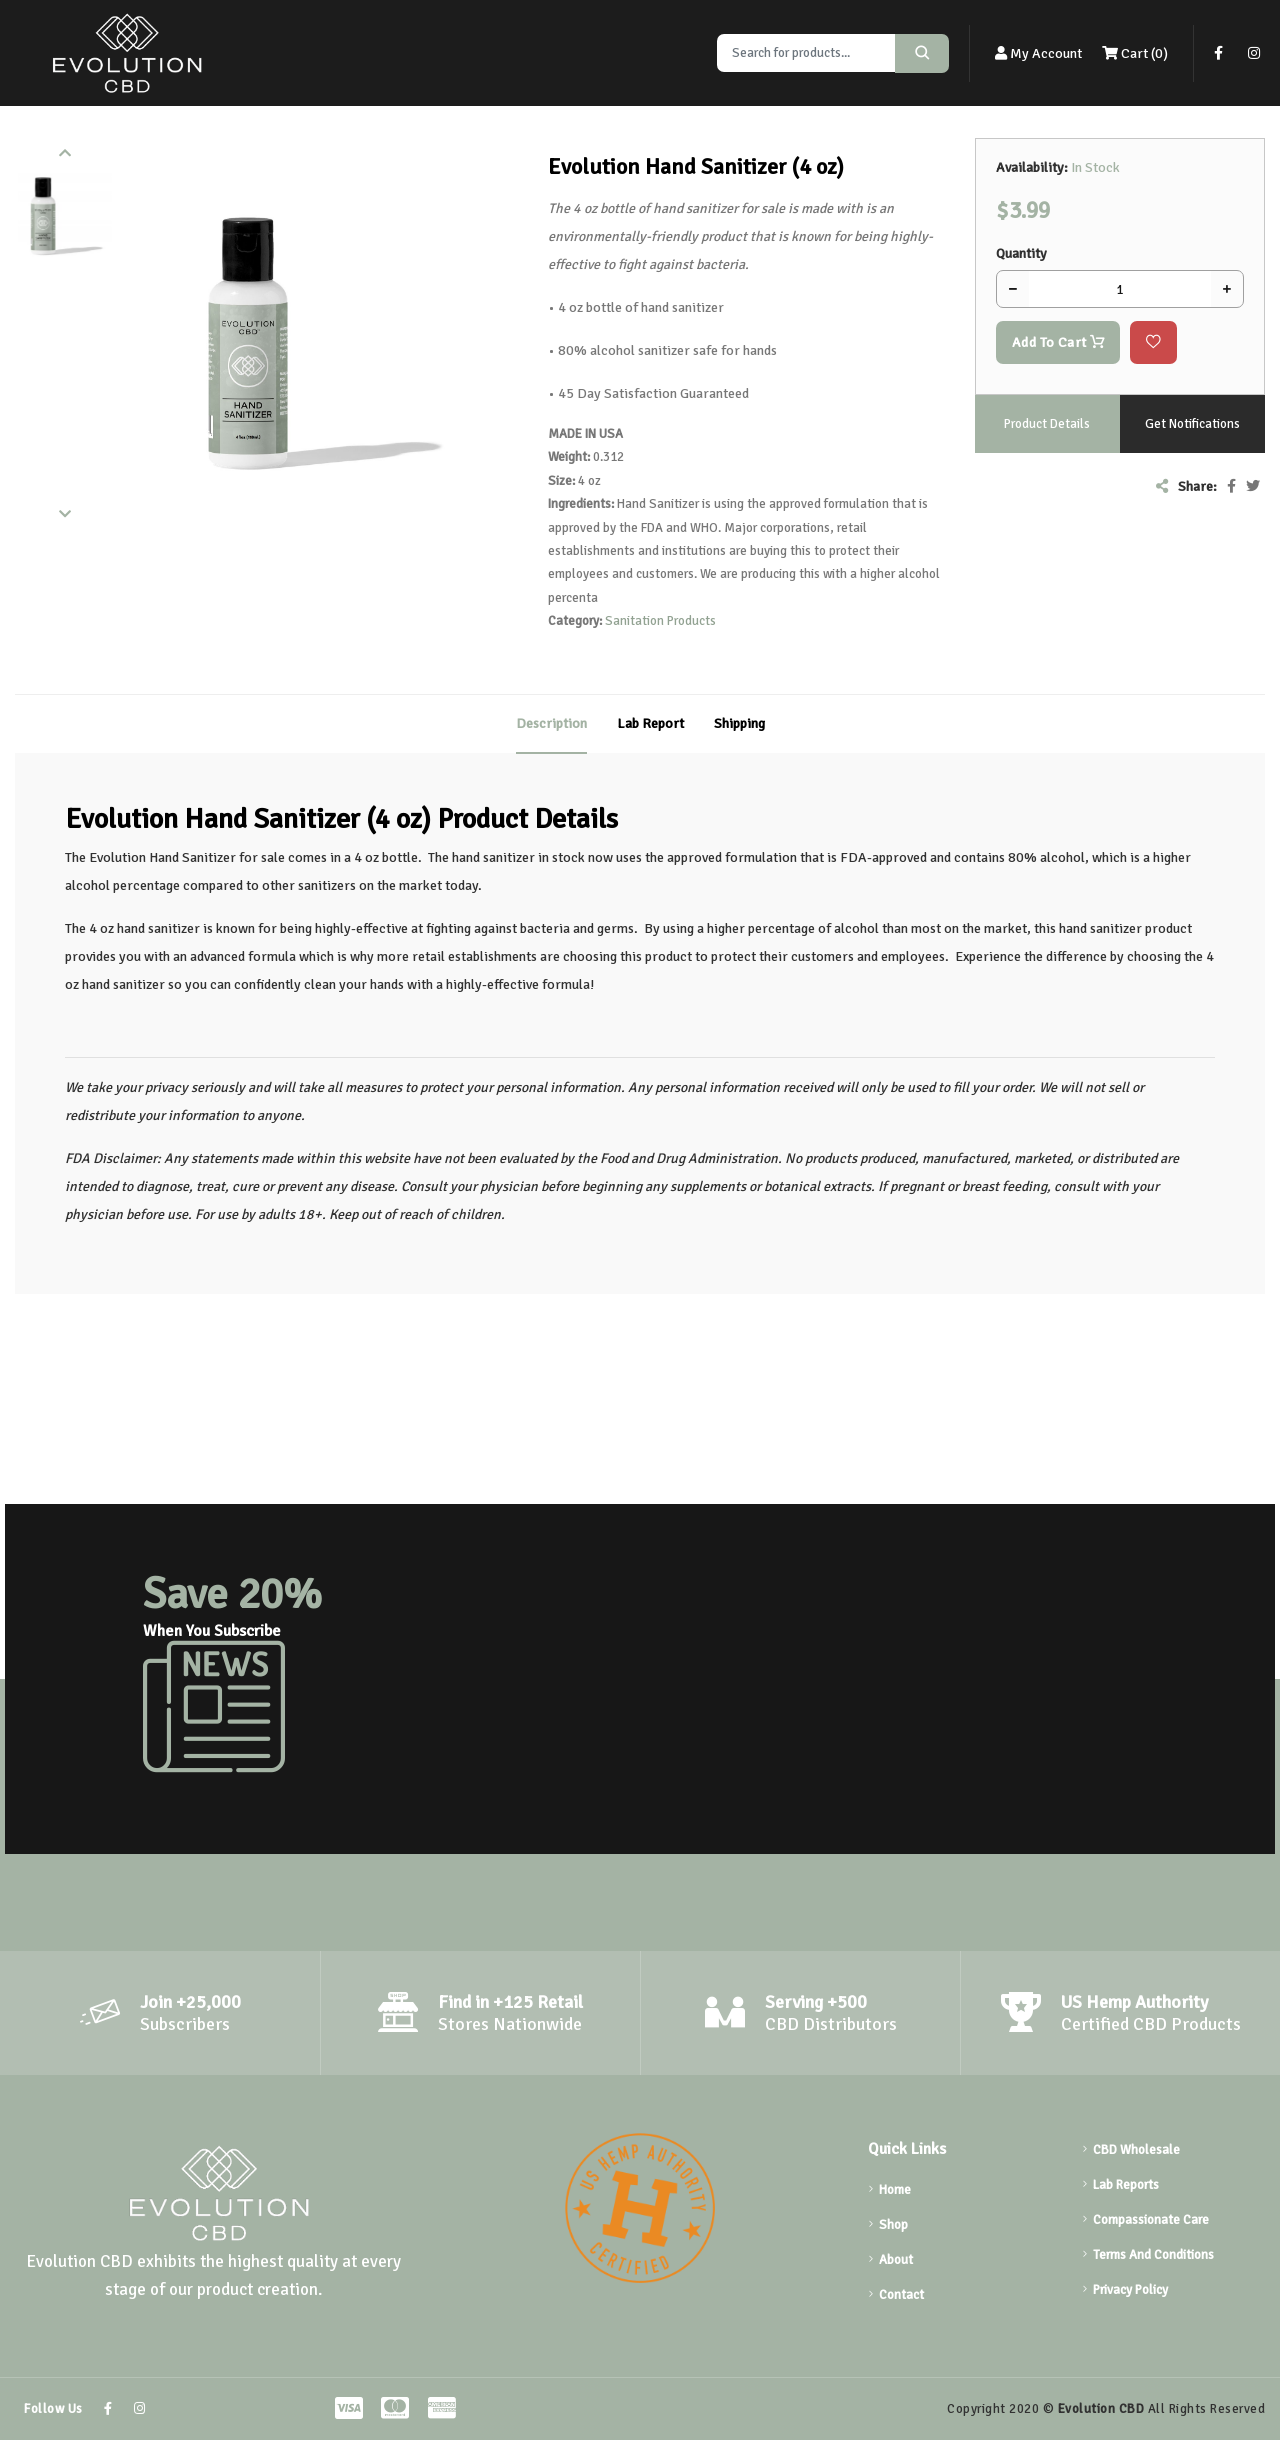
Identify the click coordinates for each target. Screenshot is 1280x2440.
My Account (1038, 53)
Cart (1135, 53)
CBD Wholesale (1136, 2150)
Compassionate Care (1151, 2220)
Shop (893, 2225)
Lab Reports (1126, 2185)
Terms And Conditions (1153, 2255)
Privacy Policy (1130, 2290)
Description (551, 723)
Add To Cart (1058, 342)
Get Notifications (1192, 424)
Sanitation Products (660, 621)
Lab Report (650, 723)
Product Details (1047, 424)
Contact (901, 2295)
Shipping (739, 723)
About (896, 2260)
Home (895, 2190)
